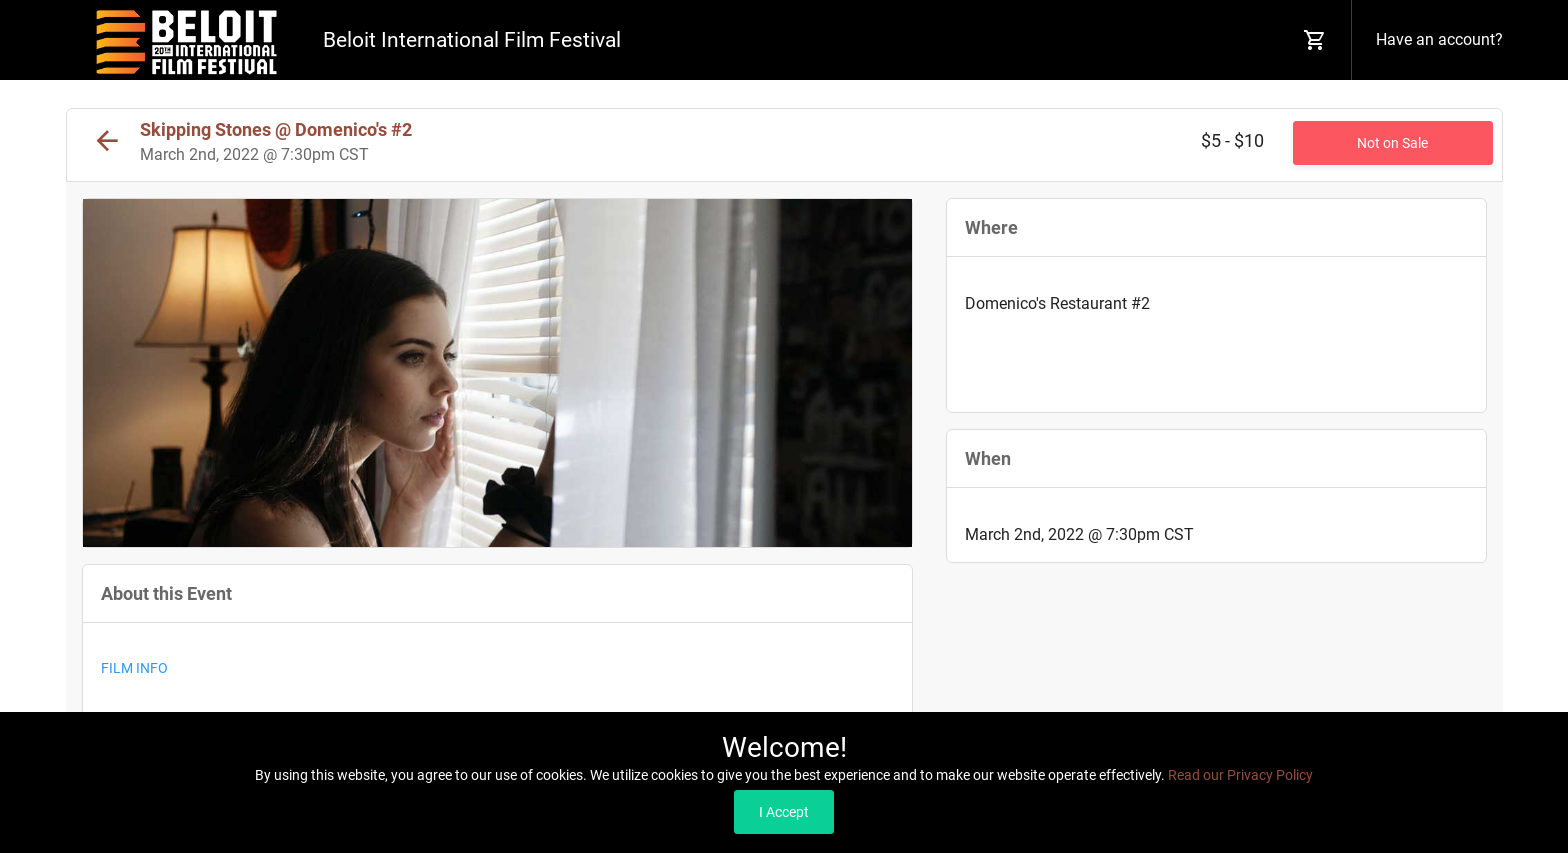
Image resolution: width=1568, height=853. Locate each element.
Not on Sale (1392, 143)
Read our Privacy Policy (1240, 775)
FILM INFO (134, 668)
